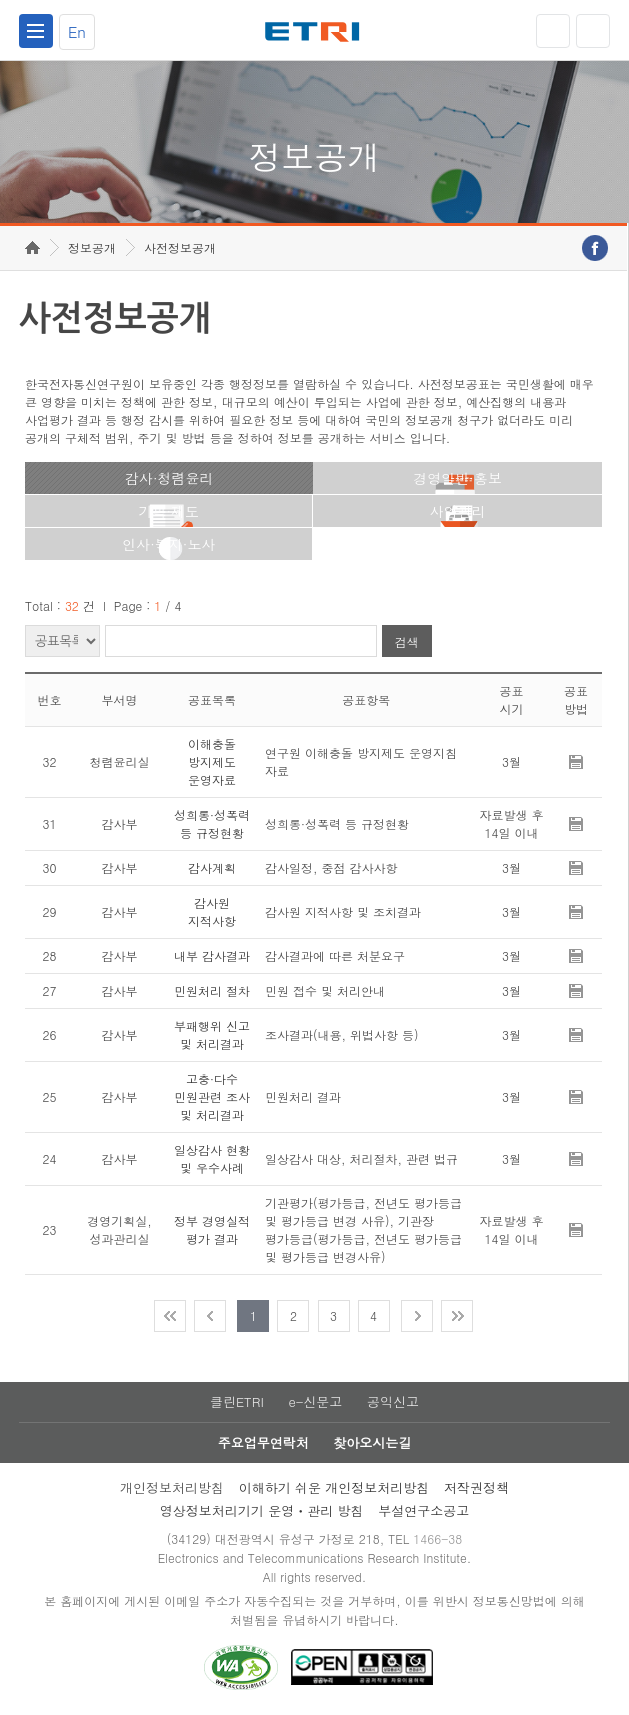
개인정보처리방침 (172, 1487)
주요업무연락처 (263, 1442)
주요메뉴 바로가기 (0, 0)
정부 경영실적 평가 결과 (212, 1229)
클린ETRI (237, 1401)
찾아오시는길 (372, 1442)
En (77, 31)
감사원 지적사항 (212, 911)
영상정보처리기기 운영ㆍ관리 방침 (262, 1510)
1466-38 (437, 1538)
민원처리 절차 (212, 990)
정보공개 (92, 247)
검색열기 (593, 31)
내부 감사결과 (212, 955)
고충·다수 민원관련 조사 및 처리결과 (212, 1096)
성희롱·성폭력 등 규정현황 (212, 823)
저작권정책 (476, 1487)
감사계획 (212, 867)
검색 (407, 641)
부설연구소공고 (423, 1510)
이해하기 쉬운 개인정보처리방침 (334, 1487)
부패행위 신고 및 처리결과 (212, 1034)
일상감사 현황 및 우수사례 (212, 1158)
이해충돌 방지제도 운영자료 (212, 761)
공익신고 (393, 1401)
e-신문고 (315, 1401)
